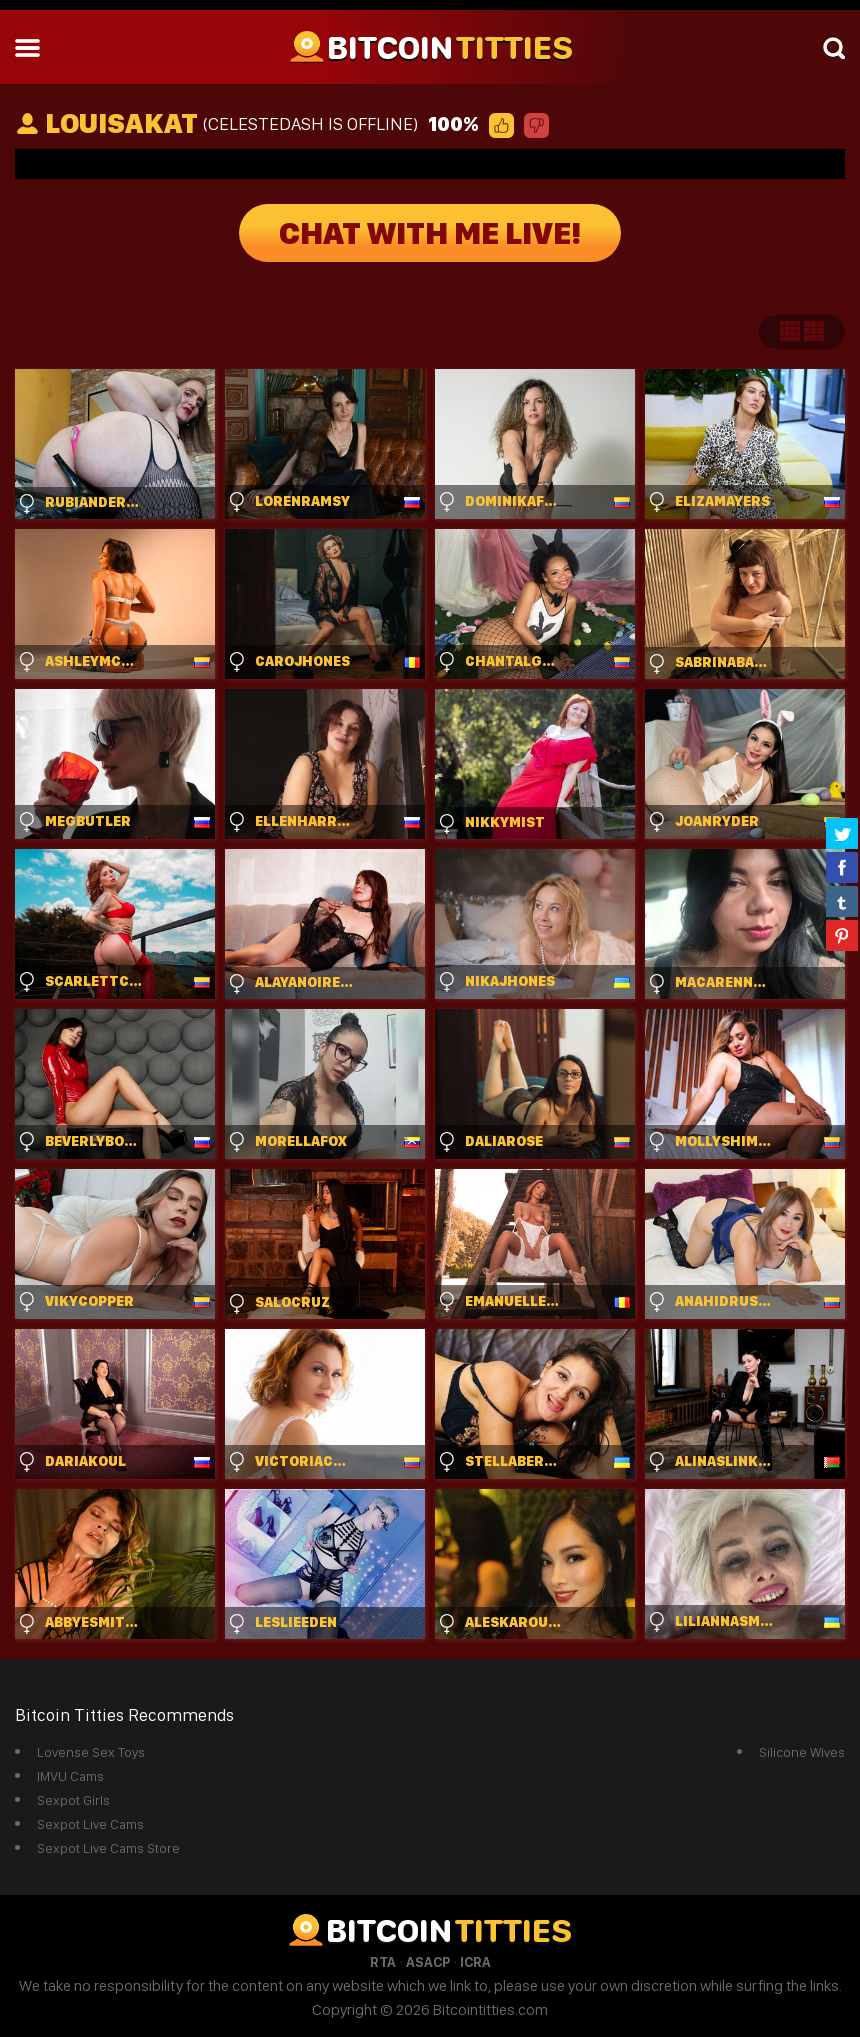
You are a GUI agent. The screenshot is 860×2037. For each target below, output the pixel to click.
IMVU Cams (70, 1776)
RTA (383, 1962)
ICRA (475, 1962)
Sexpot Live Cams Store (108, 1848)
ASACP (428, 1962)
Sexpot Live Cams (90, 1824)
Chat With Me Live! (430, 233)
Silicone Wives (802, 1752)
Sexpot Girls (73, 1800)
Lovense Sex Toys (91, 1752)
